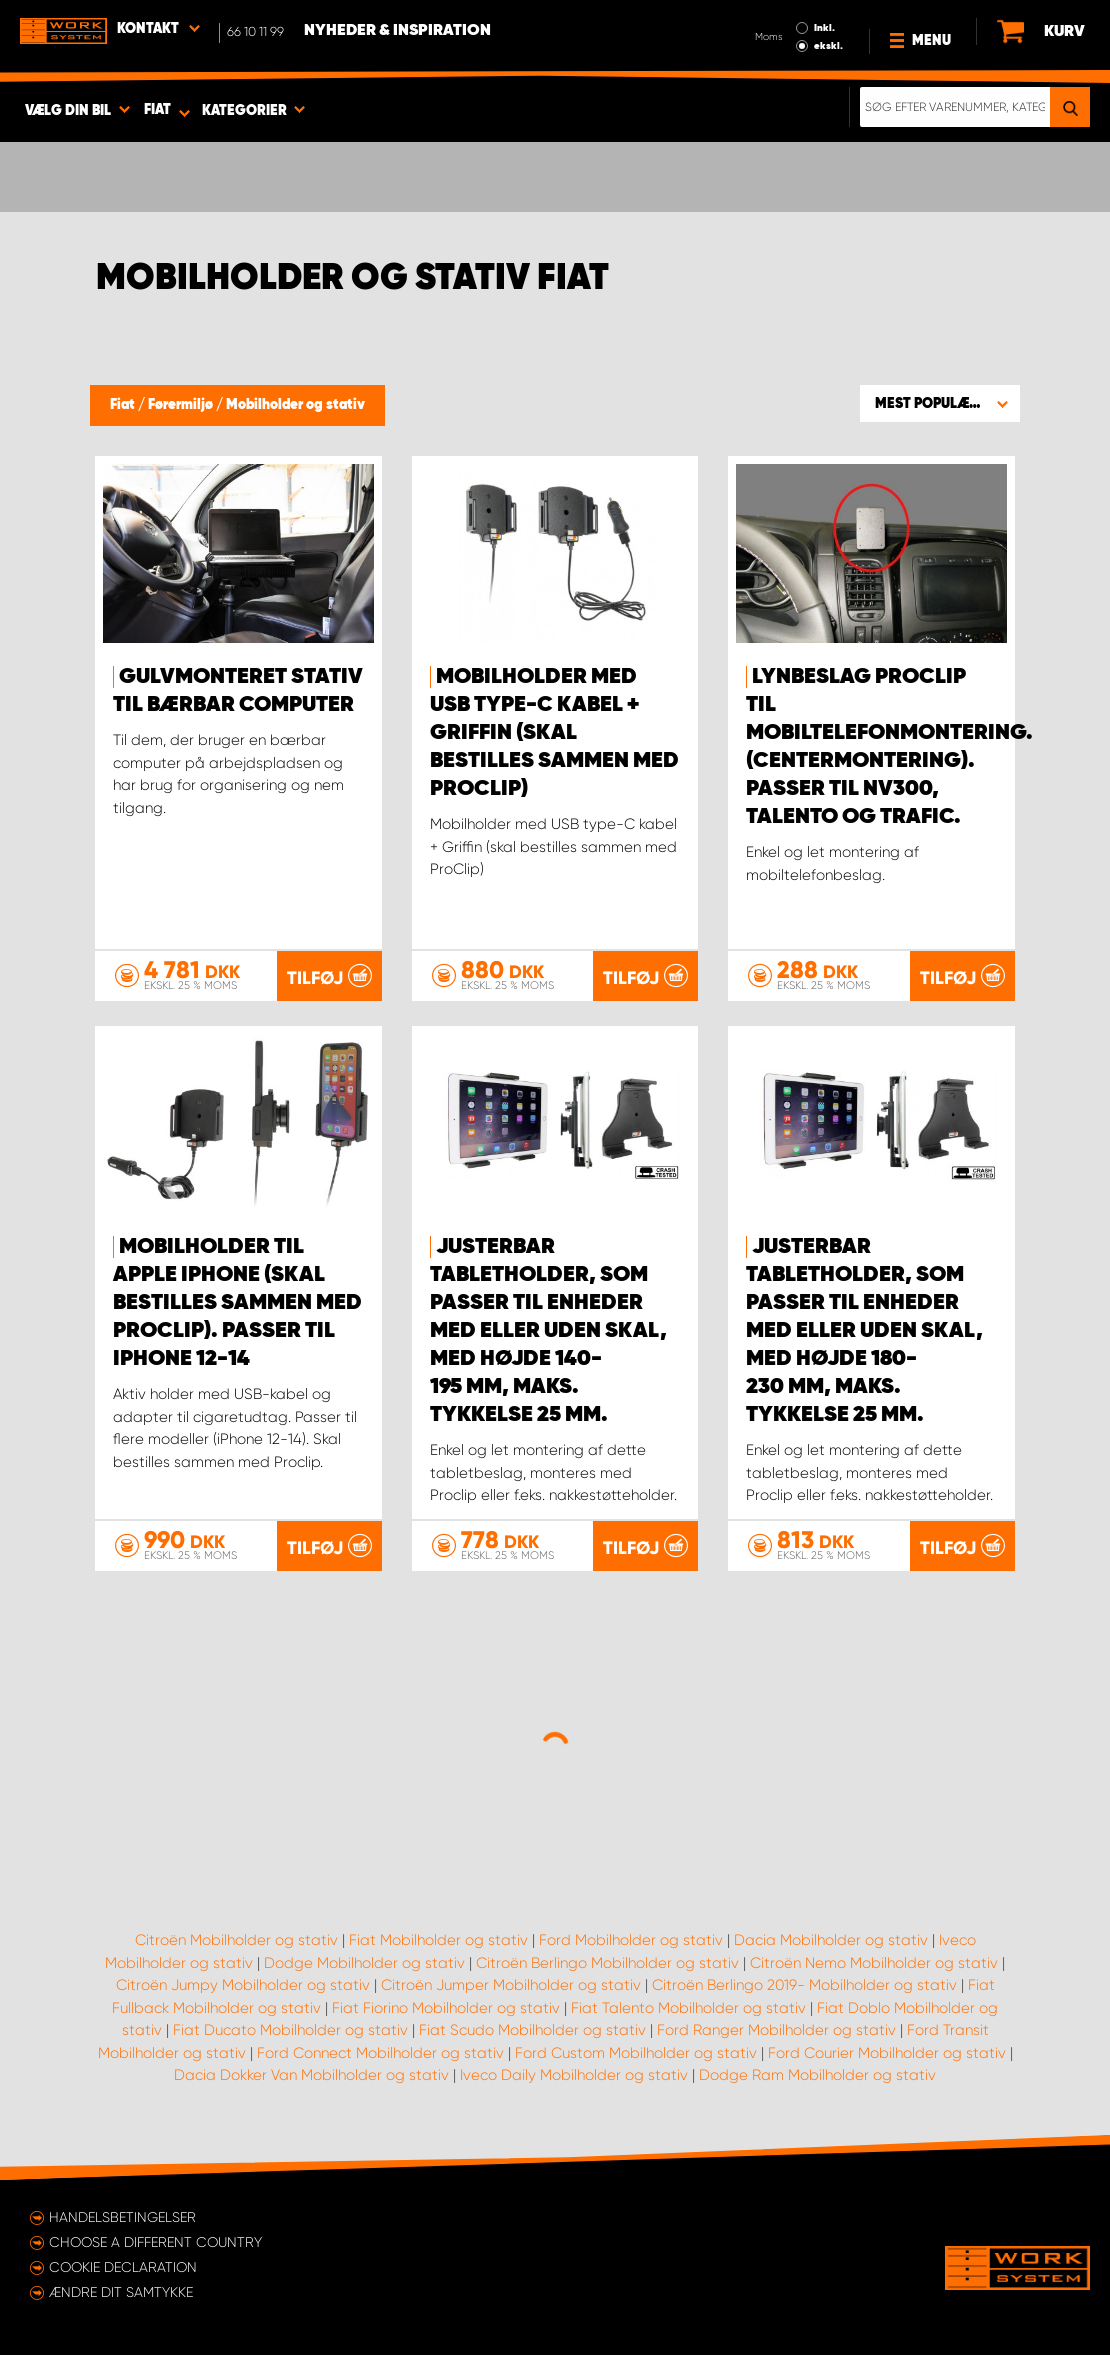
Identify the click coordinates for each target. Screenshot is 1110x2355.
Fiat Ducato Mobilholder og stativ (290, 2030)
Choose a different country (155, 2242)
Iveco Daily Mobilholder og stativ (574, 2075)
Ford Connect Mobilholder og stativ (380, 2053)
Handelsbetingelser (122, 2217)
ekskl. (828, 46)
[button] (940, 403)
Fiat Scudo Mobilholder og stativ (532, 2030)
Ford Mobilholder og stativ (631, 1940)
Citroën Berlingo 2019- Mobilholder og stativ (804, 1985)
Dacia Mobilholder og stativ (831, 1940)
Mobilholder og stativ (295, 405)
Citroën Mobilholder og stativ (236, 1940)
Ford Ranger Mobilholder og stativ (776, 2030)
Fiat (124, 405)
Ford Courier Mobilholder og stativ (887, 2053)
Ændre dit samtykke (121, 2292)
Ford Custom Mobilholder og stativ (636, 2053)
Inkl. (824, 28)
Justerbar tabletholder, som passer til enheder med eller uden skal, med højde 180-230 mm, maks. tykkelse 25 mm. (864, 1331)
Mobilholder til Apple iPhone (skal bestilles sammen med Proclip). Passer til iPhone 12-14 (237, 1303)
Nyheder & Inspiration (397, 31)
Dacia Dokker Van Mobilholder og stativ (311, 2075)
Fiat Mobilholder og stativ (438, 1940)
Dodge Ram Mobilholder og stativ (817, 2075)
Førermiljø (182, 405)
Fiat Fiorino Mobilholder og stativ (446, 2008)
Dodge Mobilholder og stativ (364, 1963)
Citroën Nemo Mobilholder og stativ (874, 1963)
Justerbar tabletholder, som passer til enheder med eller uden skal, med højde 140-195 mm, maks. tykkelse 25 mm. (548, 1331)
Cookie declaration (123, 2267)
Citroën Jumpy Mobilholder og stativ (243, 1985)
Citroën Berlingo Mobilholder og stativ (607, 1963)
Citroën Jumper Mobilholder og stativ (511, 1985)
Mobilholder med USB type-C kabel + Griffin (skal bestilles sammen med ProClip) (554, 733)
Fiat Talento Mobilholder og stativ (688, 2008)
